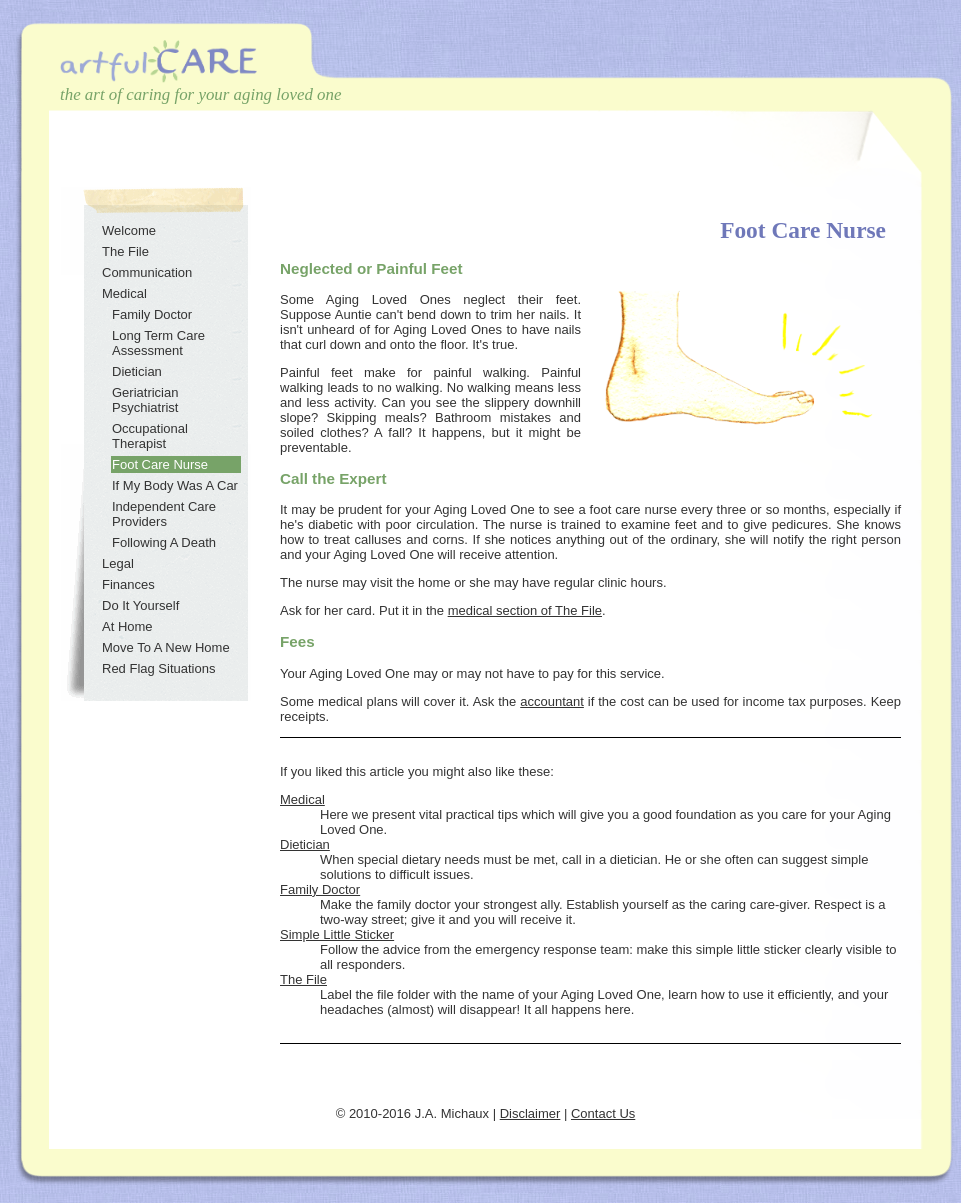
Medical (302, 799)
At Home (127, 626)
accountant (552, 701)
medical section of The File (525, 610)
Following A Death (164, 542)
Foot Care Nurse (160, 464)
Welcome (129, 230)
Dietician (305, 844)
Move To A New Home (166, 647)
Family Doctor (320, 889)
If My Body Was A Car (175, 485)
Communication (147, 272)
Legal (118, 563)
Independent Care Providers (164, 514)
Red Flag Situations (158, 668)
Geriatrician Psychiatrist (145, 400)
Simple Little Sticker (337, 934)
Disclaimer (530, 1113)
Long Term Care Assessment (158, 343)
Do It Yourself (140, 605)
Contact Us (603, 1113)
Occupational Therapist (150, 436)
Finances (128, 584)
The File (303, 979)
